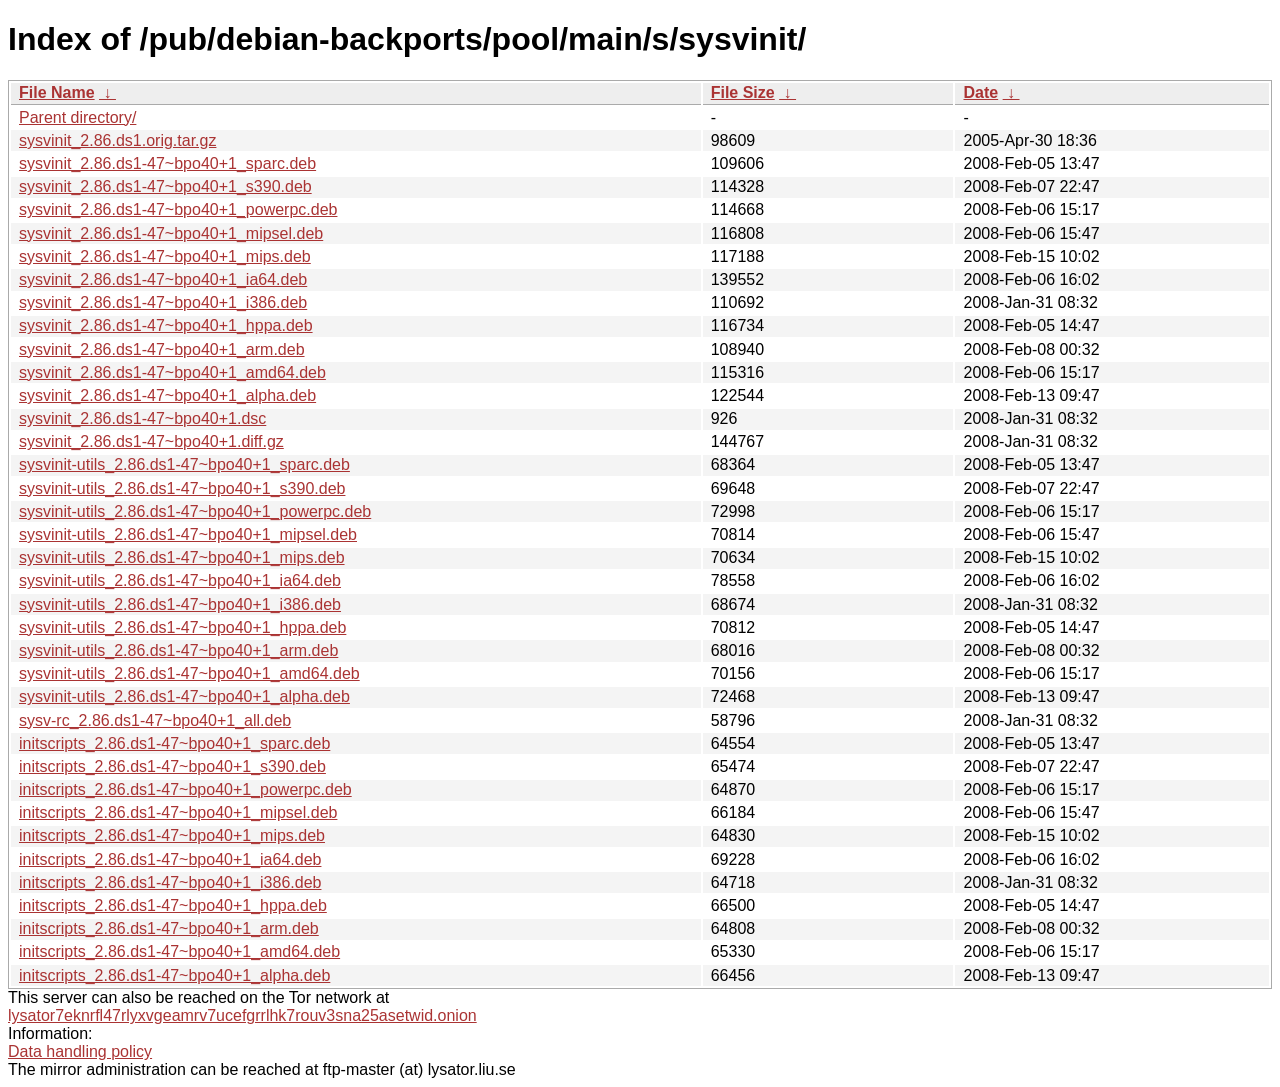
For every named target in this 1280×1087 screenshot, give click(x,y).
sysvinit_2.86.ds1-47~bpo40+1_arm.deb (162, 349)
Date (980, 92)
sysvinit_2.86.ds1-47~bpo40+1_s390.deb (165, 186)
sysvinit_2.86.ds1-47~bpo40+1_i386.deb (163, 302)
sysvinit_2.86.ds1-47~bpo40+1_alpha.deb (167, 395)
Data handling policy (80, 1051)
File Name (57, 92)
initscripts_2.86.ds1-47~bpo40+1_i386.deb (170, 882)
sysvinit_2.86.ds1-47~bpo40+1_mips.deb (165, 256)
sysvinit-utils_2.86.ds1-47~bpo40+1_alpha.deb (184, 696)
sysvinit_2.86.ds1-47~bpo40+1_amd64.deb (172, 372)
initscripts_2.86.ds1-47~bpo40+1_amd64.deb (179, 951)
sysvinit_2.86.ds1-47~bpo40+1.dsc (142, 418)
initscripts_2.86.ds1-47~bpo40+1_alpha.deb (174, 975)
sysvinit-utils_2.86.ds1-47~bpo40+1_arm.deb (178, 650)
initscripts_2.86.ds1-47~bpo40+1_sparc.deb (174, 743)
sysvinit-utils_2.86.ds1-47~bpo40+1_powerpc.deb (195, 511)
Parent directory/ (77, 117)
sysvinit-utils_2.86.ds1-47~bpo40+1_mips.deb (182, 557)
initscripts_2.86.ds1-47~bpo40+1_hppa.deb (173, 905)
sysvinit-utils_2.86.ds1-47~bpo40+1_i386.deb (180, 604)
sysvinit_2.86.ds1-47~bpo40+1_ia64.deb (163, 279)
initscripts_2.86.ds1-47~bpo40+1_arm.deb (169, 928)
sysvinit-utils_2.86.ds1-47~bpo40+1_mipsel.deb (188, 534)
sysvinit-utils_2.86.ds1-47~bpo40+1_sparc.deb (184, 464)
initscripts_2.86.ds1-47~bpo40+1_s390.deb (172, 766)
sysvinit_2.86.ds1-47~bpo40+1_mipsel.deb (171, 233)
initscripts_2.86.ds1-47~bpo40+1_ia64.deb (170, 859)
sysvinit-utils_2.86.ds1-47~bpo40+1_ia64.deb (180, 580)
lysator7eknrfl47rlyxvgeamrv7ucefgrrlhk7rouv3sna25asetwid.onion (242, 1015)
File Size (743, 92)
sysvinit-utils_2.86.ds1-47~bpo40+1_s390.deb (182, 488)
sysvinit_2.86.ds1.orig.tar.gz (117, 140)
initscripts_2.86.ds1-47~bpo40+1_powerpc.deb (185, 789)
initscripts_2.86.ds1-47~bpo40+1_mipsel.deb (178, 812)
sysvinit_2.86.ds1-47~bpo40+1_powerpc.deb (178, 209)
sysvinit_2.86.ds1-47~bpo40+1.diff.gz (151, 441)
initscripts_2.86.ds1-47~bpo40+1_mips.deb (172, 835)
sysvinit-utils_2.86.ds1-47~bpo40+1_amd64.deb (189, 673)
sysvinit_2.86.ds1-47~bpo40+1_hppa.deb (166, 325)
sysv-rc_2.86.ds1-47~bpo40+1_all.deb (155, 720)
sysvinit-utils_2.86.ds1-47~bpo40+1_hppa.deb (182, 627)
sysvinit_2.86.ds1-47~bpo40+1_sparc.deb (167, 163)
